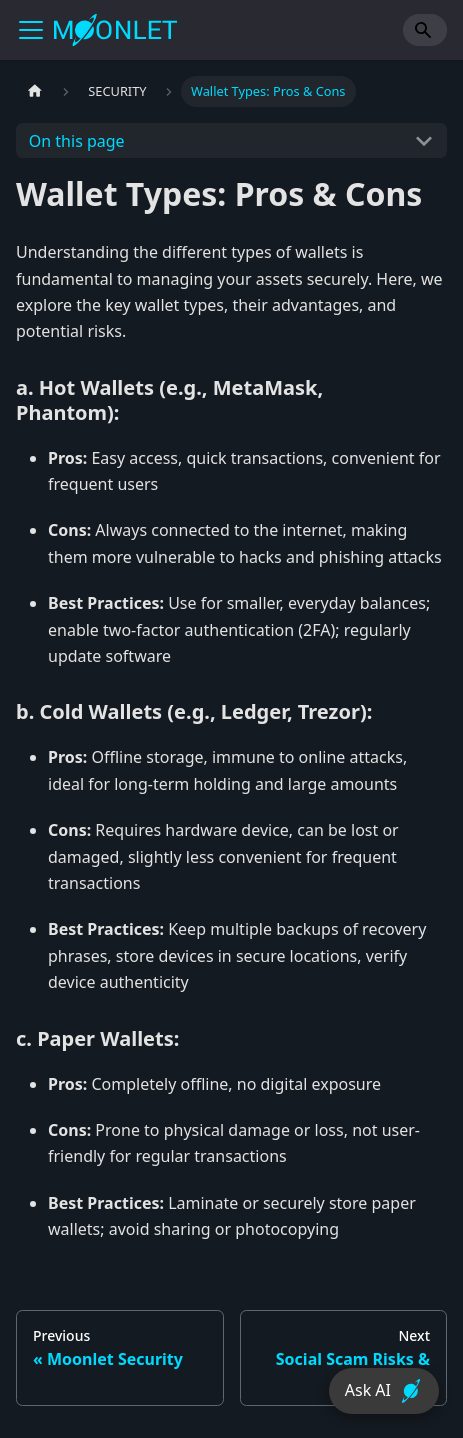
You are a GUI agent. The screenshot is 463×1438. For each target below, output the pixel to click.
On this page (77, 141)
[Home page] (35, 91)
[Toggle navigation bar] (31, 30)
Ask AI (384, 1391)
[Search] (425, 30)
